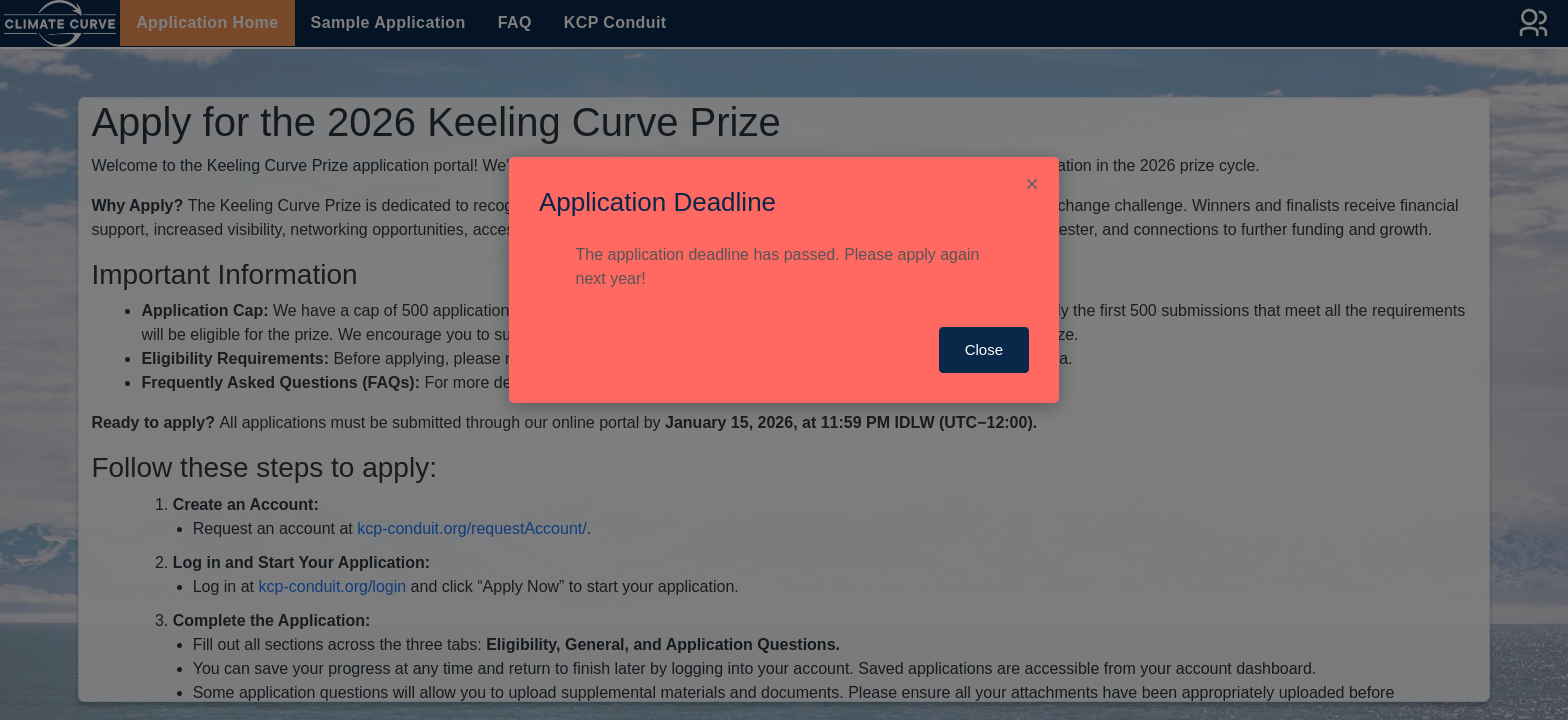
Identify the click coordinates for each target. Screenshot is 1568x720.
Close (984, 349)
